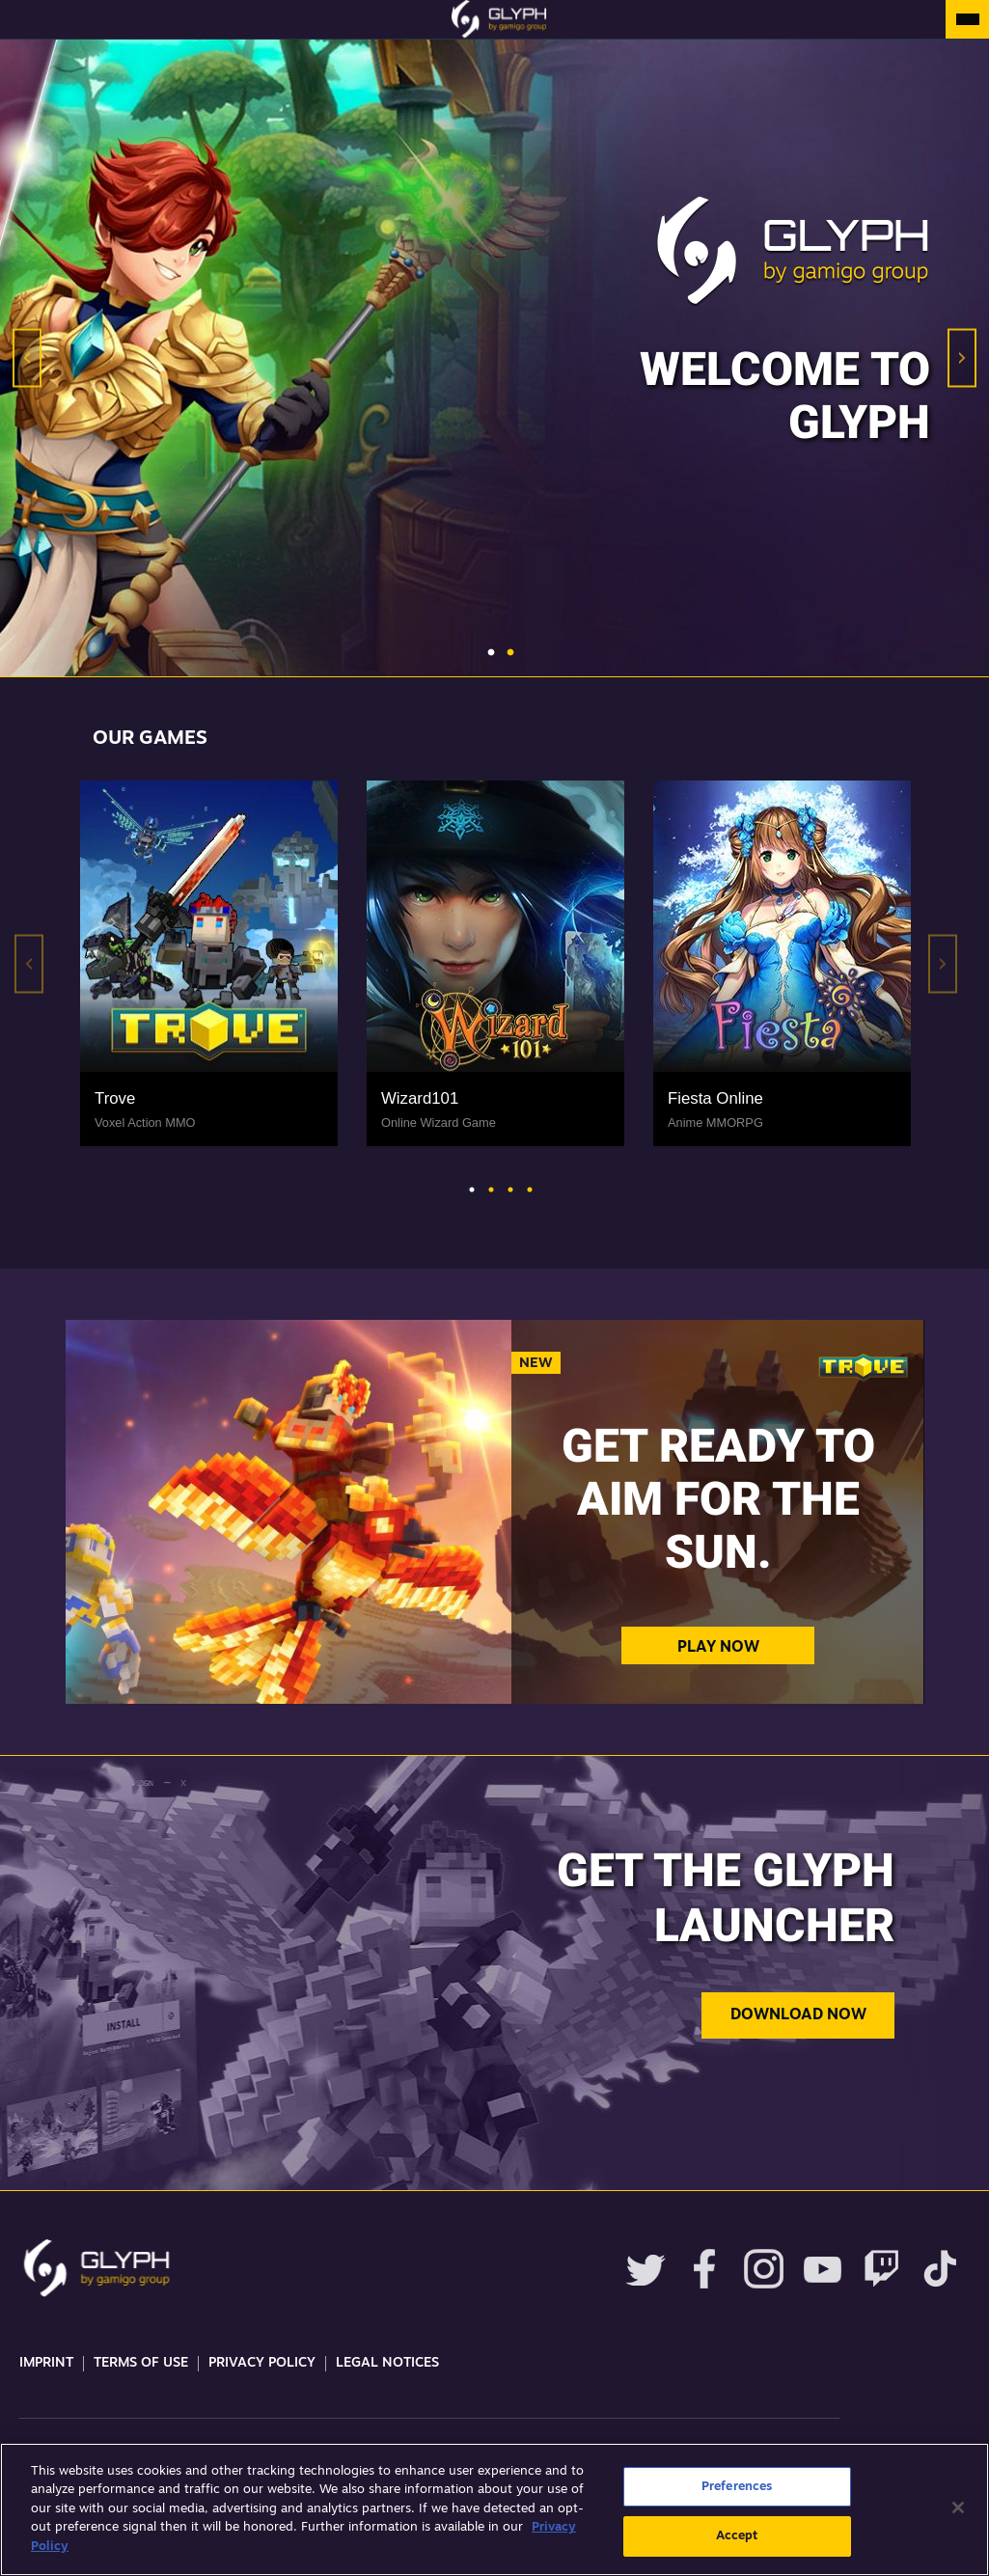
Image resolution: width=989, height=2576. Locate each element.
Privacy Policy (262, 2363)
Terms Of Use (141, 2363)
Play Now (718, 1648)
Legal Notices (387, 2363)
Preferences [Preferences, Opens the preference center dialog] (736, 2486)
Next (962, 358)
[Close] (958, 2507)
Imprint (46, 2363)
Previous (27, 358)
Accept (737, 2536)
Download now (798, 2015)
